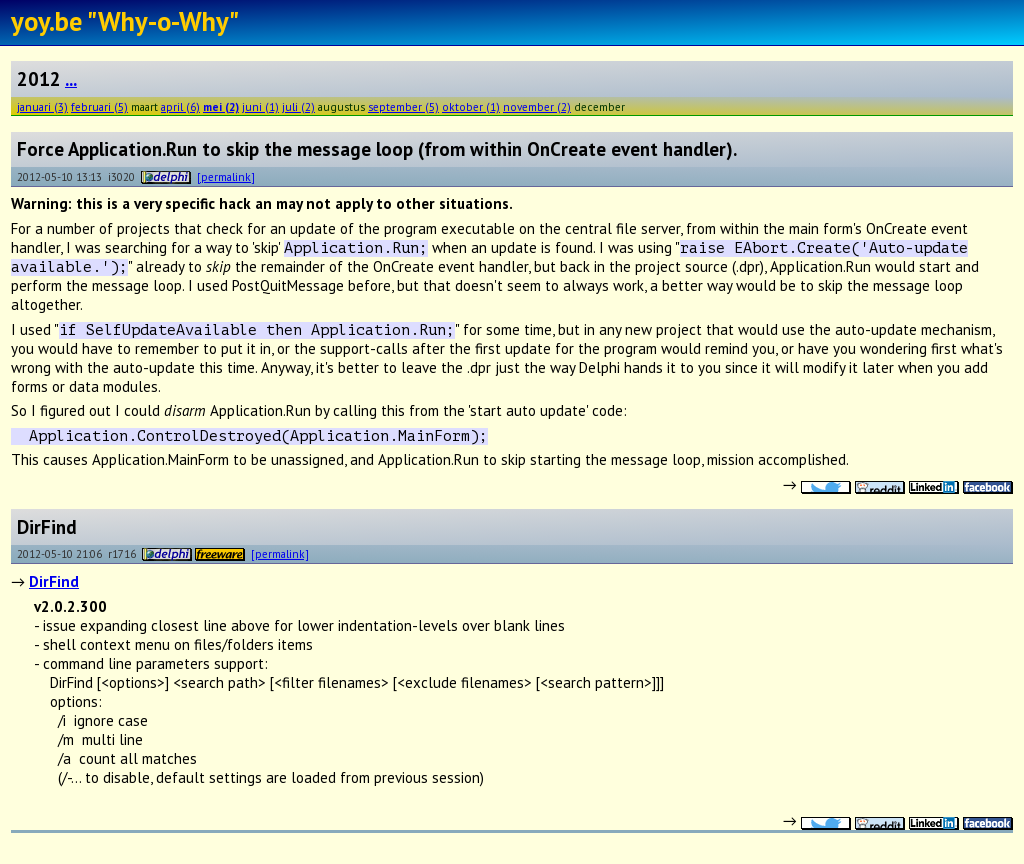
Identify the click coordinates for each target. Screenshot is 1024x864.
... (71, 79)
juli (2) (298, 106)
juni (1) (260, 106)
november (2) (537, 106)
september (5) (403, 106)
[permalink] (226, 176)
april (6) (180, 106)
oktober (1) (471, 106)
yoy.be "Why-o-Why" (125, 21)
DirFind (54, 581)
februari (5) (99, 106)
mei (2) (221, 106)
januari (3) (42, 106)
